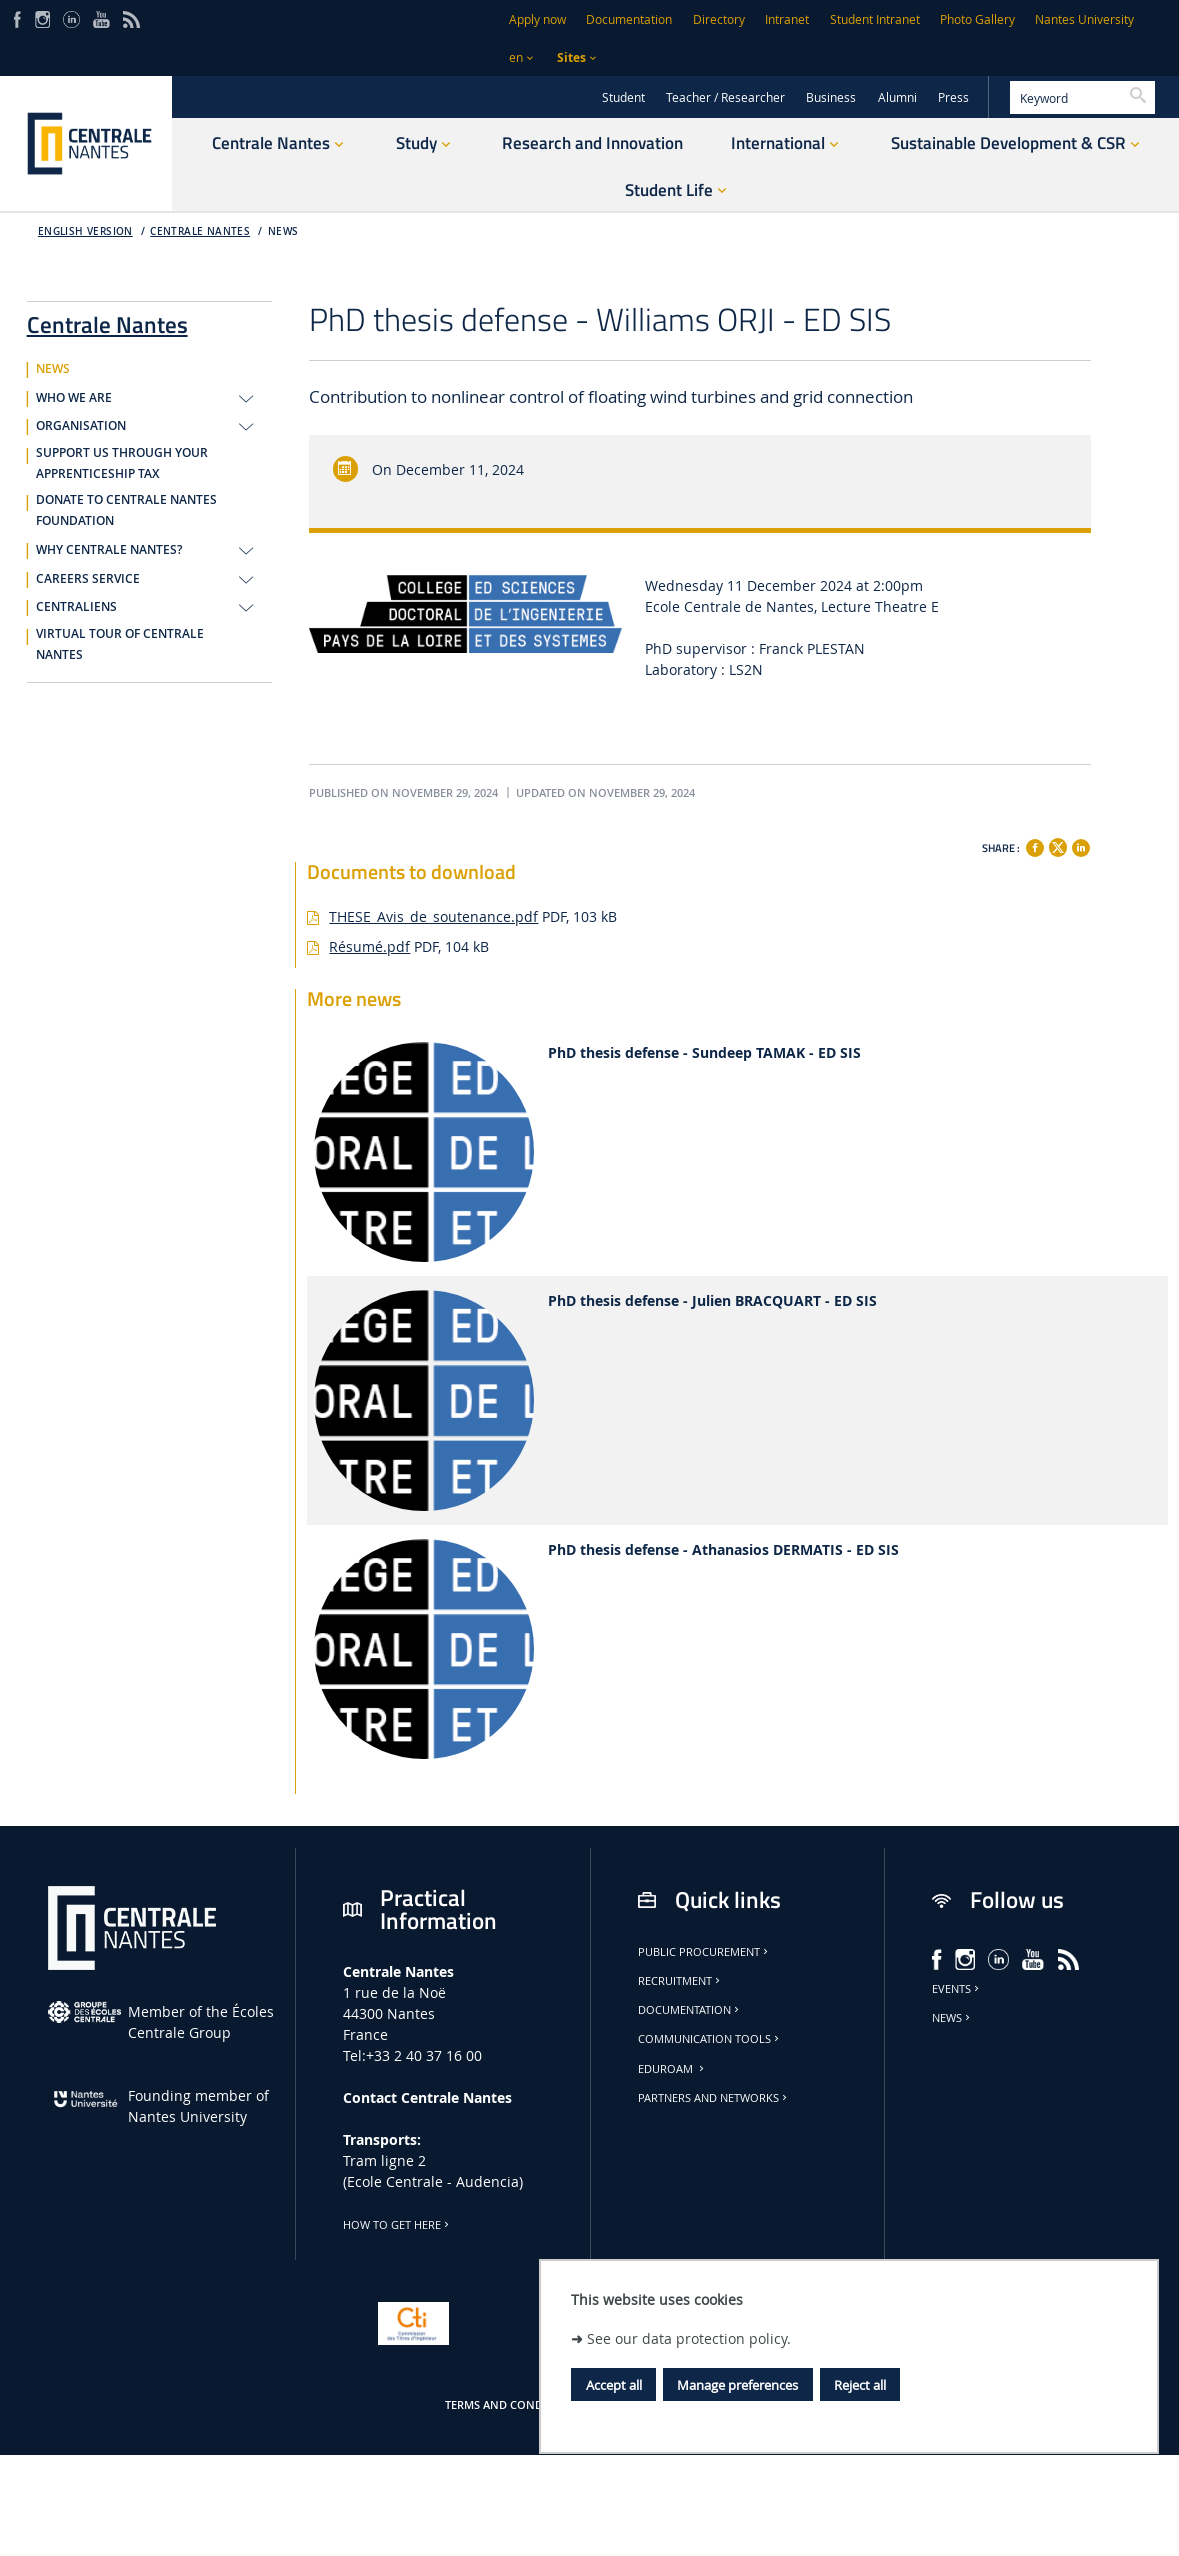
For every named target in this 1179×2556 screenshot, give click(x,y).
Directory (719, 19)
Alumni (897, 97)
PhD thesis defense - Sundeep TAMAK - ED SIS (704, 1053)
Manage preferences (737, 2385)
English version (85, 231)
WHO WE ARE (74, 398)
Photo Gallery (977, 19)
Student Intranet (875, 19)
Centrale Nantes (200, 231)
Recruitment (680, 1981)
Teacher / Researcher (725, 97)
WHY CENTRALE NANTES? (109, 550)
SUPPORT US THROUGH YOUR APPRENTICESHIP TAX (122, 463)
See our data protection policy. (689, 2338)
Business (831, 97)
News (952, 2018)
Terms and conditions (512, 2405)
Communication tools (710, 2039)
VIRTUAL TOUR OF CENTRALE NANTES (120, 644)
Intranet (787, 19)
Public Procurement (704, 1952)
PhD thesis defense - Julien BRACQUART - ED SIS (712, 1301)
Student (623, 97)
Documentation (629, 19)
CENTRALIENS (76, 607)
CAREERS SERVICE (88, 579)
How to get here (397, 2225)
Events (957, 1989)
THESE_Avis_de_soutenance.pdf (433, 916)
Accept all (614, 2385)
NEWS (283, 231)
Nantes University (1084, 19)
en (516, 57)
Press (953, 97)
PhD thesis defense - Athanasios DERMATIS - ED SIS (723, 1550)
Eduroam (672, 2069)
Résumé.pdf (369, 946)
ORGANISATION (81, 426)
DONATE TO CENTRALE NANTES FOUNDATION (126, 510)
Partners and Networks (714, 2098)
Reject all (860, 2385)
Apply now (537, 19)
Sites (571, 57)
